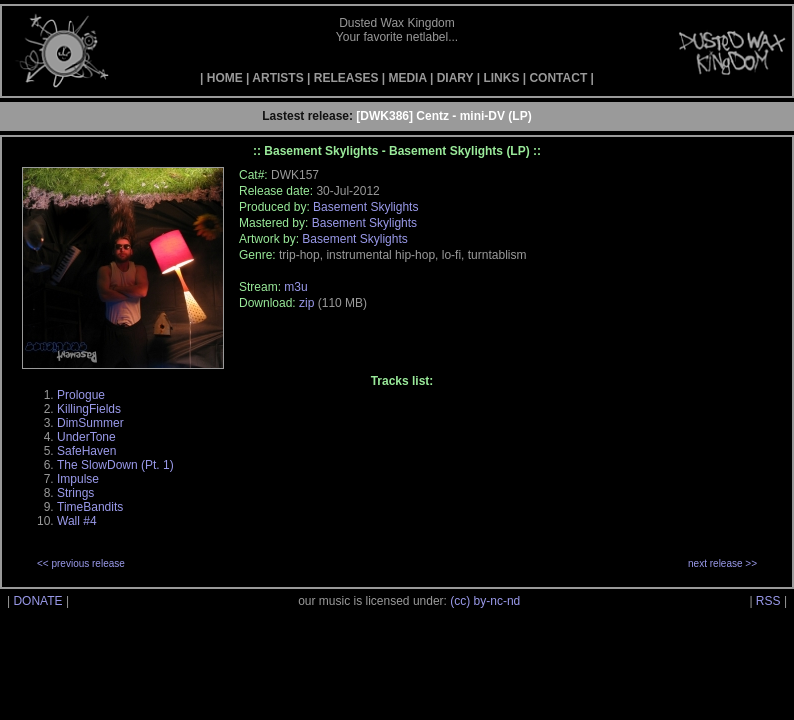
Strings (75, 493)
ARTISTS (277, 78)
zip (306, 303)
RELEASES (346, 78)
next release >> (722, 563)
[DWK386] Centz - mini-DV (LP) (443, 116)
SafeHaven (86, 451)
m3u (295, 287)
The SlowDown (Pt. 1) (115, 465)
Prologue (81, 395)
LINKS (501, 78)
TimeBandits (90, 507)
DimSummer (90, 423)
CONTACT (558, 78)
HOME (225, 78)
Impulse (78, 479)
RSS (768, 601)
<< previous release (81, 563)
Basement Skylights (365, 207)
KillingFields (89, 409)
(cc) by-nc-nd (485, 601)
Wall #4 (77, 521)
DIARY (455, 78)
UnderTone (86, 437)
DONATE (37, 601)
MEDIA (407, 78)
